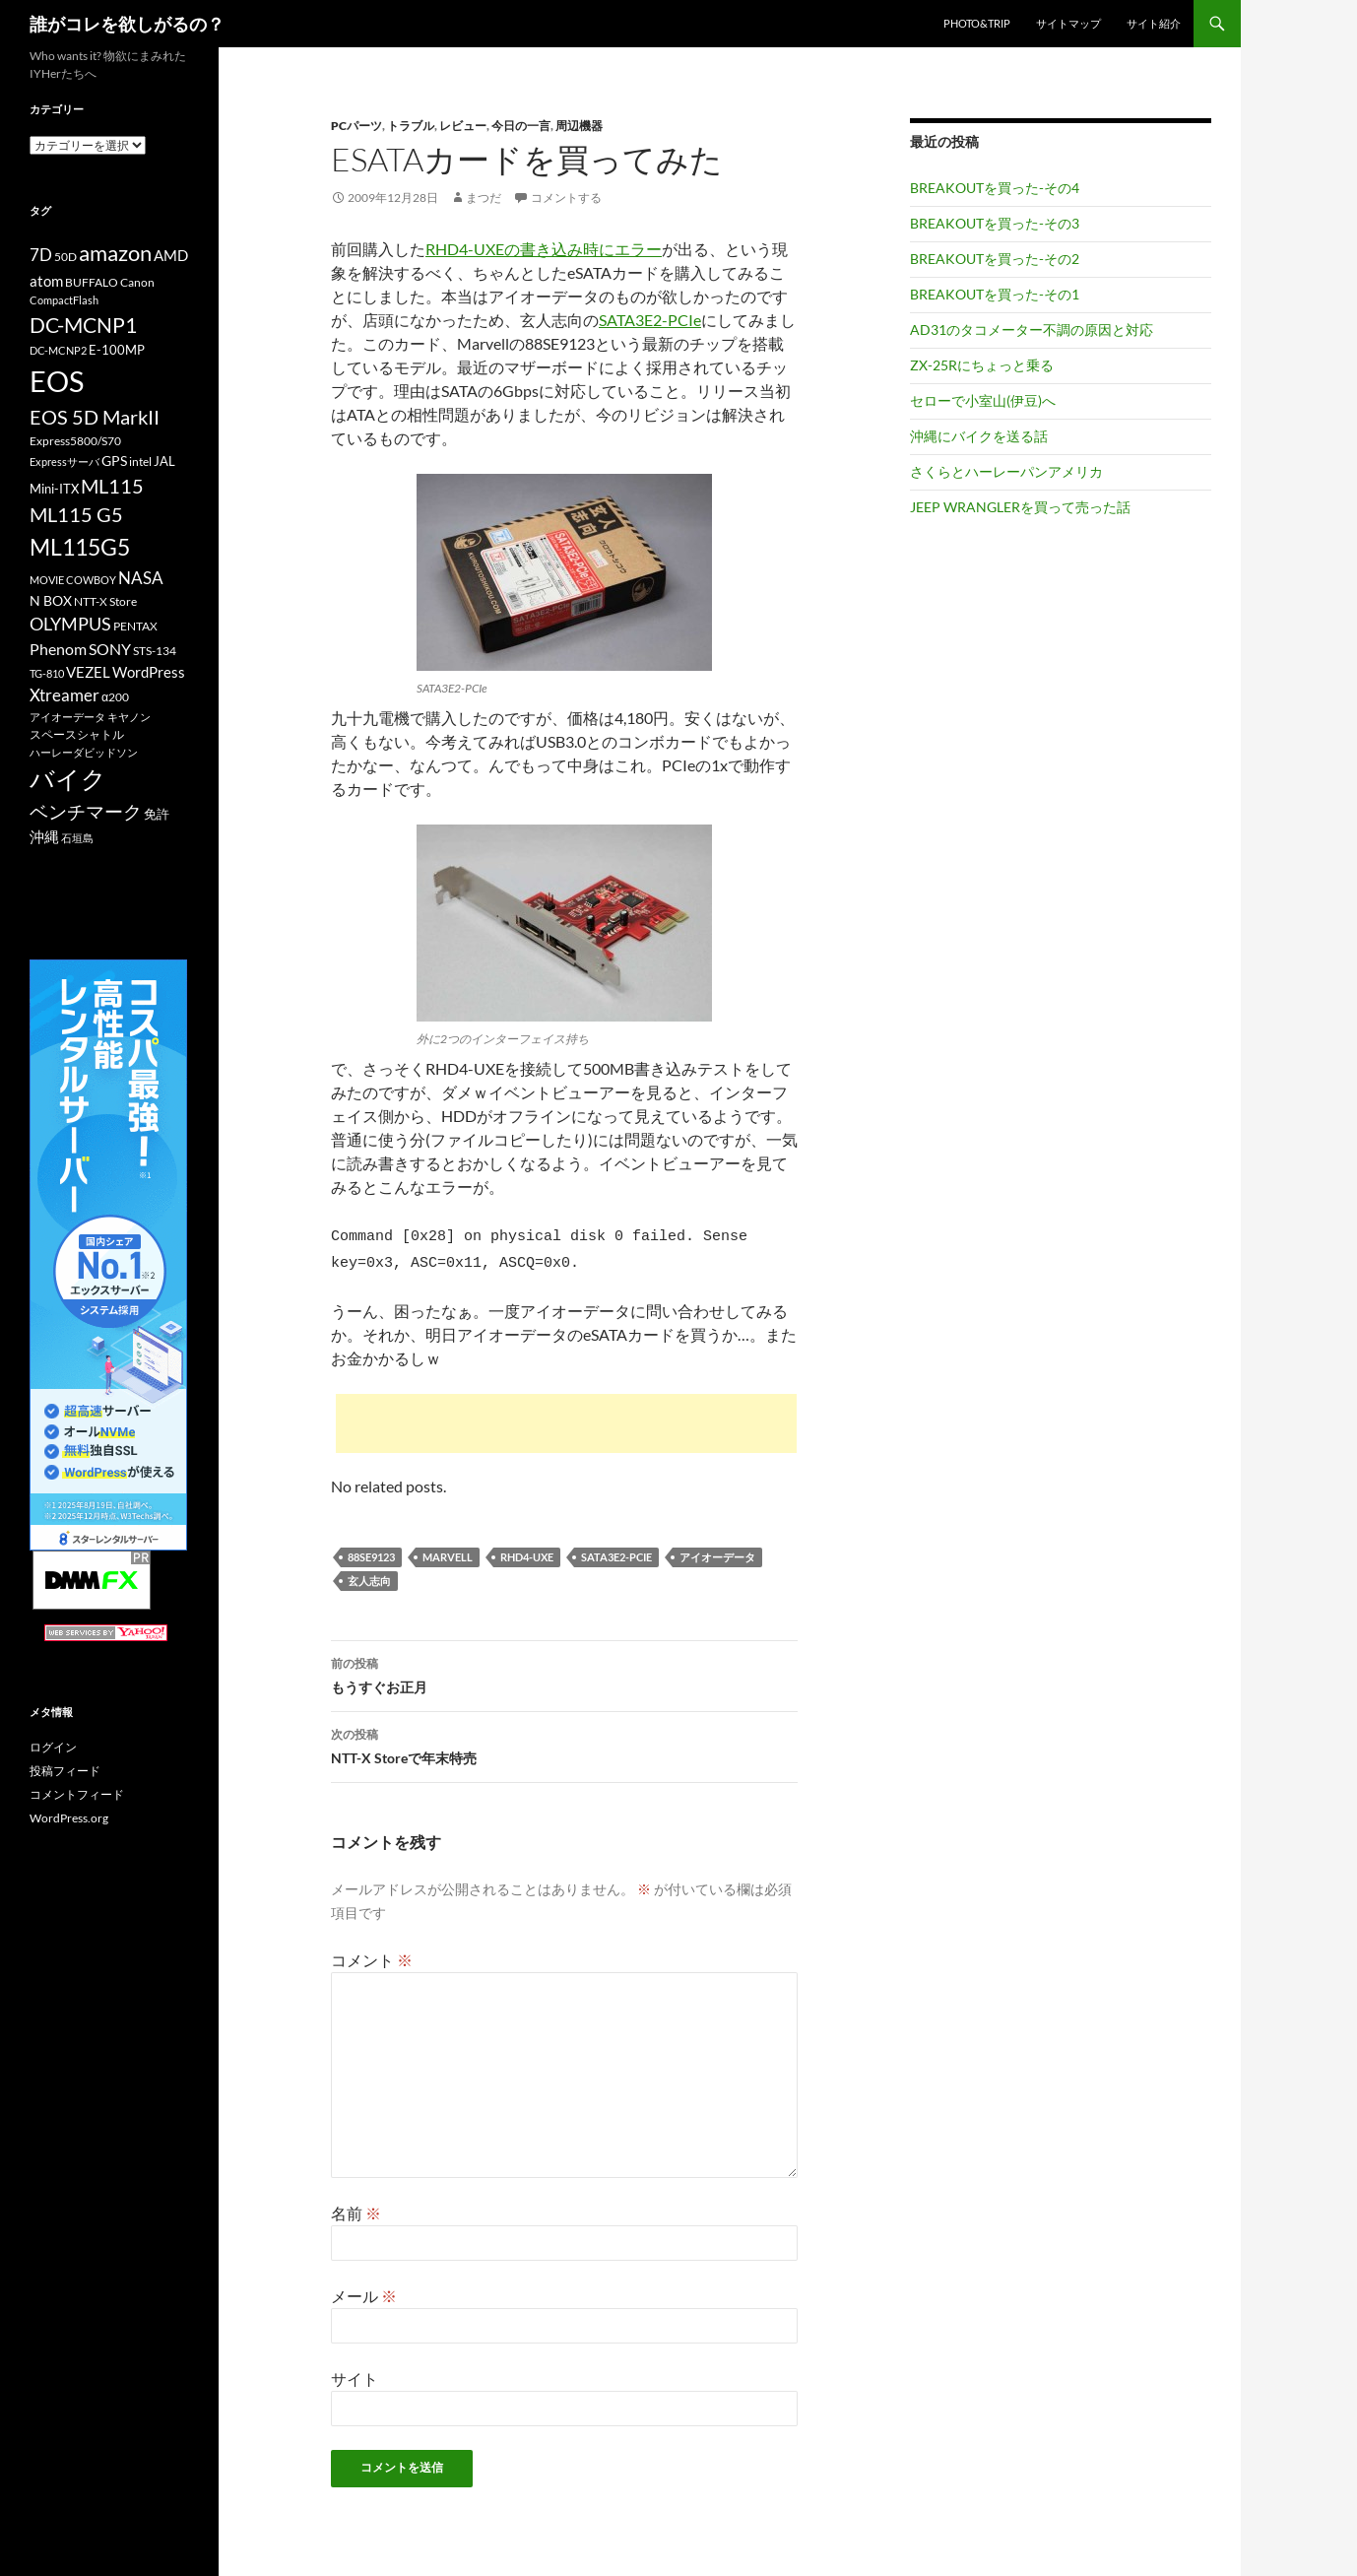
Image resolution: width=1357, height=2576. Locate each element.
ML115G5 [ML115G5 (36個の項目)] (80, 547)
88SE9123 (371, 1551)
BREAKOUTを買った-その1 (994, 294)
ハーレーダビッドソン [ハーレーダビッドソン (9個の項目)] (84, 752)
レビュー (462, 125)
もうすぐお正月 (564, 1667)
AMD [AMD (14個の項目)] (171, 255)
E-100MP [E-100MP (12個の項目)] (117, 350)
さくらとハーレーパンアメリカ (1006, 471)
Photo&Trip (976, 23)
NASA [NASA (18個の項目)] (140, 577)
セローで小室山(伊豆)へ (983, 400)
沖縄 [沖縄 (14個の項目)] (44, 836)
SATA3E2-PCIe (650, 319)
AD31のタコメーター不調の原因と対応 (1031, 329)
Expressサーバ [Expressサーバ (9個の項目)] (64, 461)
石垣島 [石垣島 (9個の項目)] (77, 837)
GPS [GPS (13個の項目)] (114, 460)
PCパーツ (356, 125)
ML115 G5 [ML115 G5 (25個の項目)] (76, 514)
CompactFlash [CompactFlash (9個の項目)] (64, 300)
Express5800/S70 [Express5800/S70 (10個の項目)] (75, 440)
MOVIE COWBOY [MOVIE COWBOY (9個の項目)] (73, 579)
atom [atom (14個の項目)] (46, 281)
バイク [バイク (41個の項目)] (68, 778)
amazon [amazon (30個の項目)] (115, 253)
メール (364, 2289)
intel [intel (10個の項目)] (140, 461)
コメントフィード (77, 1794)
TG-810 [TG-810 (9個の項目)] (47, 673)
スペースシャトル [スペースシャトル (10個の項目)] (77, 734)
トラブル (410, 125)
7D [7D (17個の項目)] (41, 255)
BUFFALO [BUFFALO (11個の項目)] (91, 282)
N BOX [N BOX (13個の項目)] (51, 600)
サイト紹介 (1154, 23)
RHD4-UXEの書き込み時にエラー (543, 248)
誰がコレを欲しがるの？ (127, 23)
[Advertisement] (566, 1417)
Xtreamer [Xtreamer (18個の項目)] (64, 695)
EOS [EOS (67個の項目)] (57, 380)
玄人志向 (369, 1574)
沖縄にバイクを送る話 (979, 436)
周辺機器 (579, 125)
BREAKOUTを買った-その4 (994, 187)
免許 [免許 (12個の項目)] (156, 814)
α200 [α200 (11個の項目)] (115, 697)
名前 (356, 2207)
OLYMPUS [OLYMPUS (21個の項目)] (70, 623)
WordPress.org (69, 1818)
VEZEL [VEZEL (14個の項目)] (88, 672)
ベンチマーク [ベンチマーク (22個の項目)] (86, 811)
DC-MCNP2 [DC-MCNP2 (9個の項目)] (58, 350)
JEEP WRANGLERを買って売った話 (1020, 506)
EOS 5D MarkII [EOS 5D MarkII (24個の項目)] (95, 417)
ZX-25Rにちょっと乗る (982, 365)
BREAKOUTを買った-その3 (994, 223)
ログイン (53, 1747)
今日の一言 (520, 125)
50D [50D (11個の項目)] (65, 256)
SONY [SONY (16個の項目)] (110, 648)
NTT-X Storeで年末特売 (564, 1738)
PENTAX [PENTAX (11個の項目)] (135, 626)
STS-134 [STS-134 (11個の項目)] (154, 650)
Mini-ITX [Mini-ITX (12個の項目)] (54, 488)
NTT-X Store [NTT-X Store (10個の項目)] (105, 601)
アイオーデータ (717, 1551)
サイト (354, 2372)
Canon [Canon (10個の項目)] (137, 282)
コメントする (566, 197)
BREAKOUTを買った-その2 (994, 258)
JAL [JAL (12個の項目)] (164, 461)
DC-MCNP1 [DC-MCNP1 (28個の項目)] (83, 324)
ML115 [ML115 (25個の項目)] (112, 485)
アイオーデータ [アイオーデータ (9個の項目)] (67, 716)
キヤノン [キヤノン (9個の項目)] (129, 716)
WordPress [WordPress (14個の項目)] (148, 672)
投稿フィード (65, 1770)
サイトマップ (1068, 23)
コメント (372, 1954)
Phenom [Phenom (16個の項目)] (58, 648)
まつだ (483, 197)
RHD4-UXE (526, 1551)
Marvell (447, 1551)
